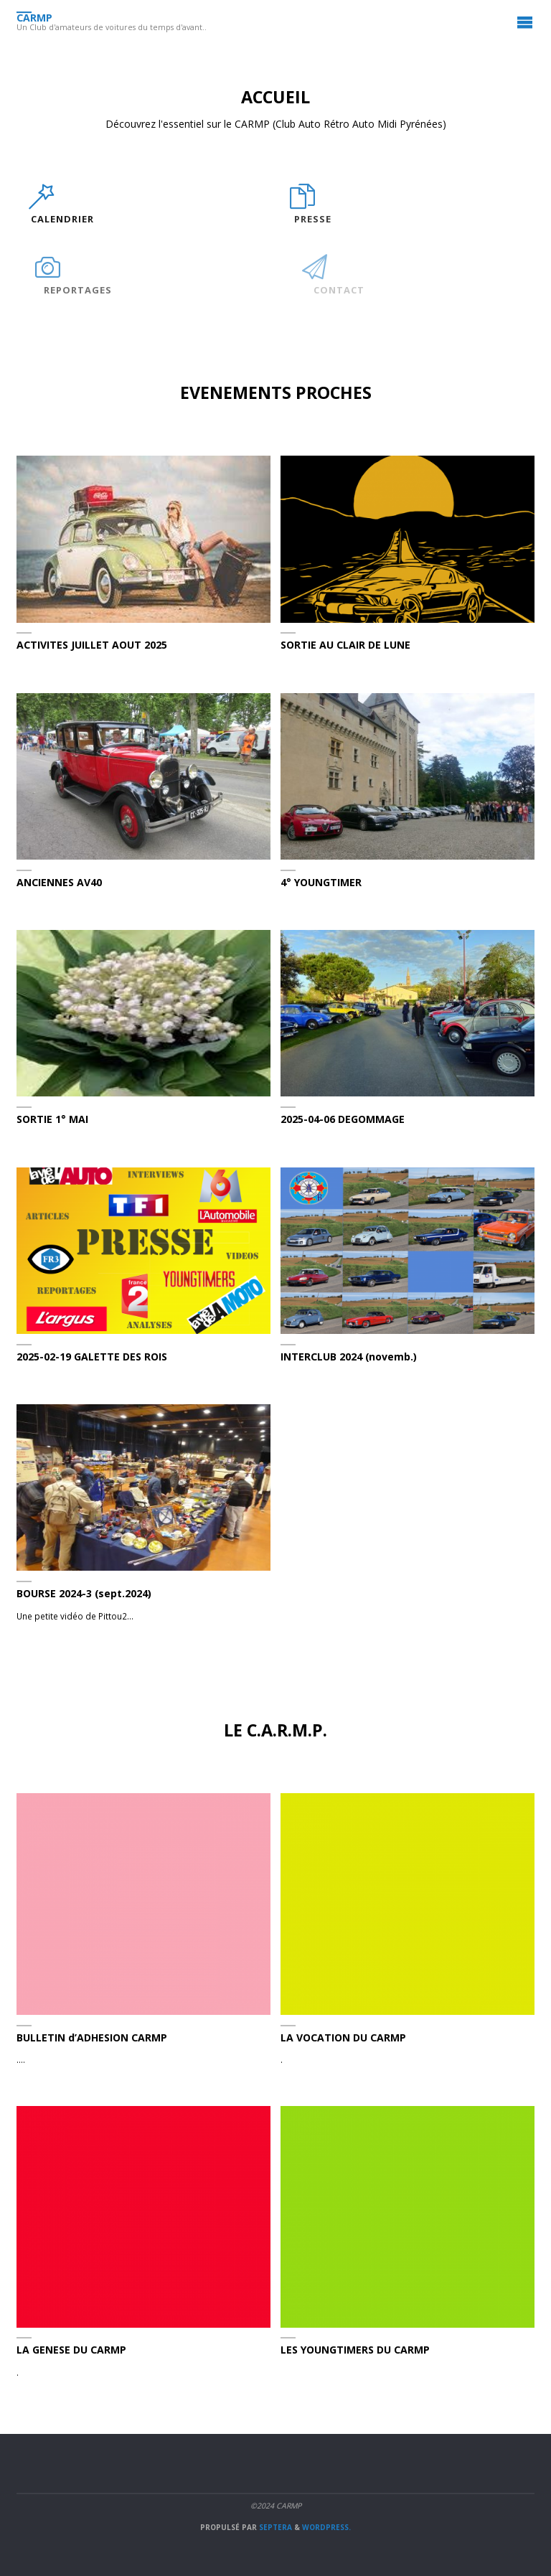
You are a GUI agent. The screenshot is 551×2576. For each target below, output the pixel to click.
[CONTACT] (311, 274)
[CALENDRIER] (41, 204)
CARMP (34, 17)
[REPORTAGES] (47, 274)
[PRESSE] (302, 204)
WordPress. (326, 2527)
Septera (274, 2527)
